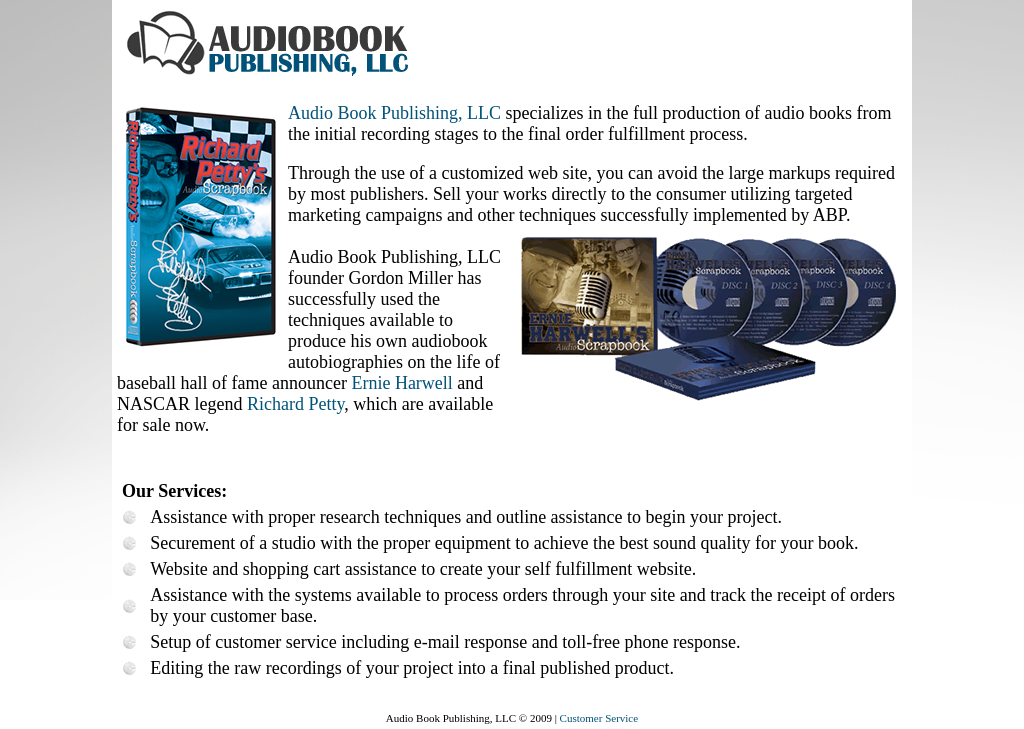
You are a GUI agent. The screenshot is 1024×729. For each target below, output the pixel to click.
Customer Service (599, 718)
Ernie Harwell (401, 383)
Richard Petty (295, 404)
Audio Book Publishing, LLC (394, 113)
